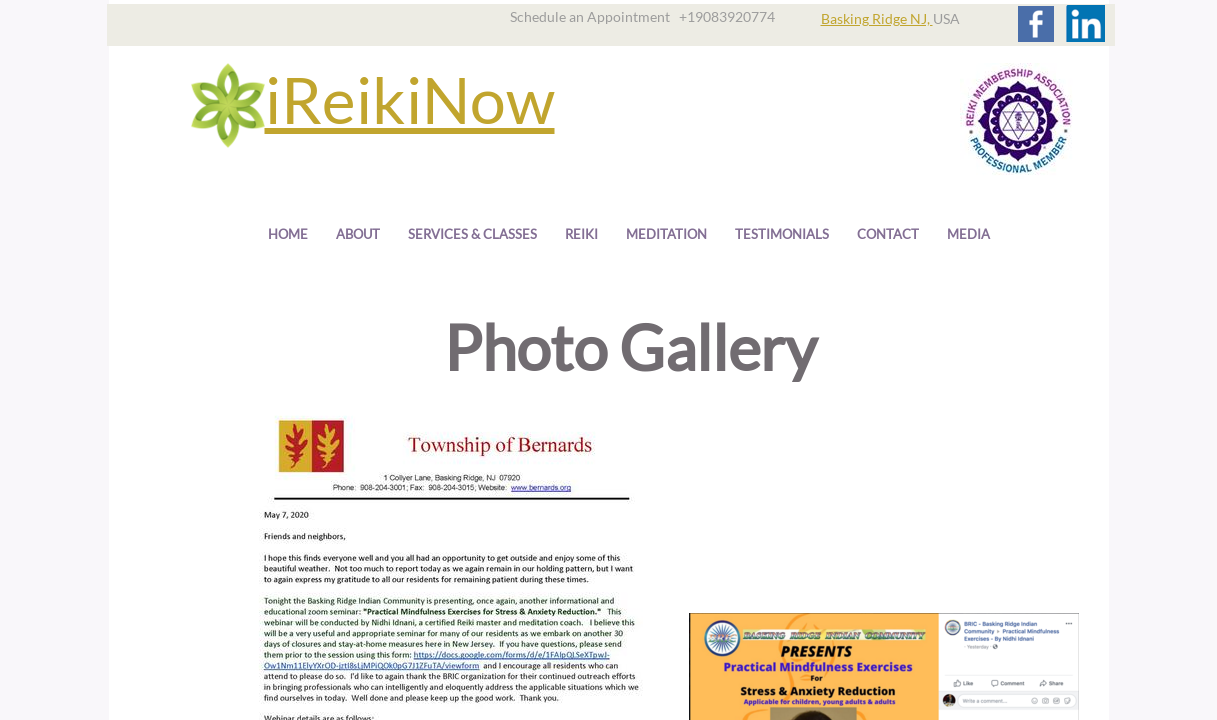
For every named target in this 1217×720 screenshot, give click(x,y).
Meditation (666, 234)
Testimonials (782, 234)
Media (968, 234)
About (358, 234)
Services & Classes (472, 234)
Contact (888, 234)
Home (288, 234)
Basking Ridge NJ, (877, 18)
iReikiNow (410, 99)
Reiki (581, 234)
